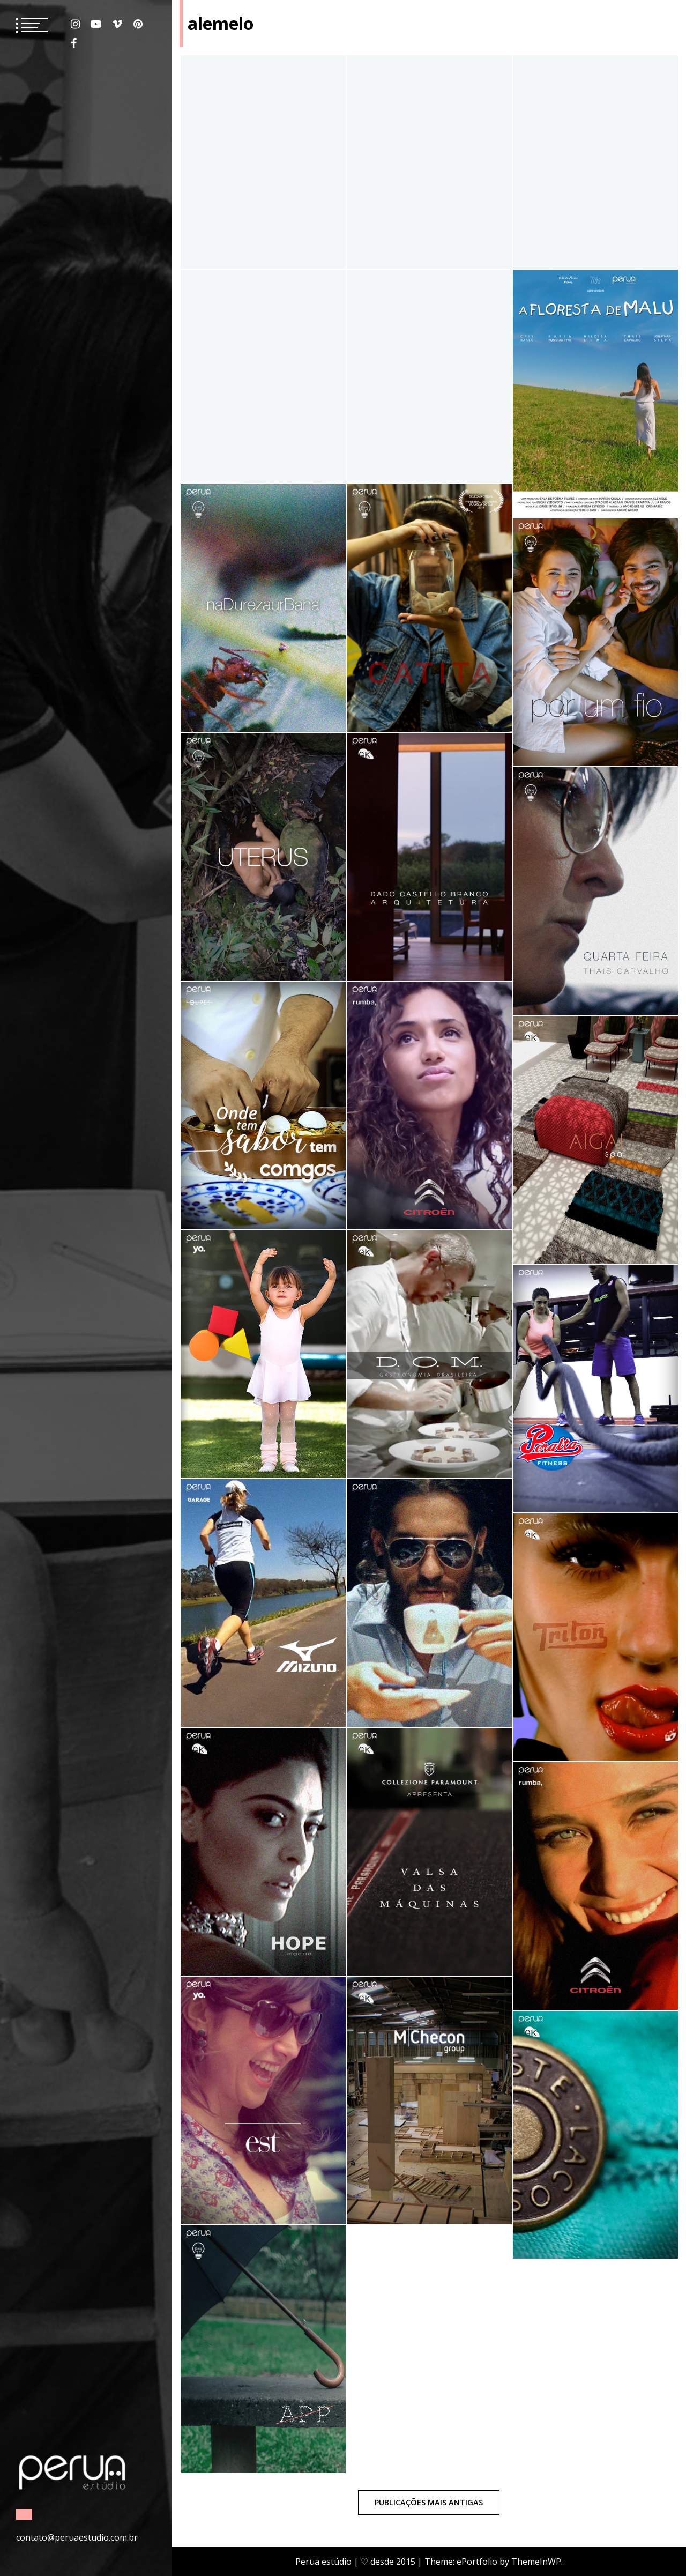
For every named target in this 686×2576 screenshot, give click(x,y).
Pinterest (138, 24)
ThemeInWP (536, 2561)
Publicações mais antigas (429, 2502)
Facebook (73, 43)
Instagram (75, 24)
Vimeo (117, 24)
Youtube (96, 24)
